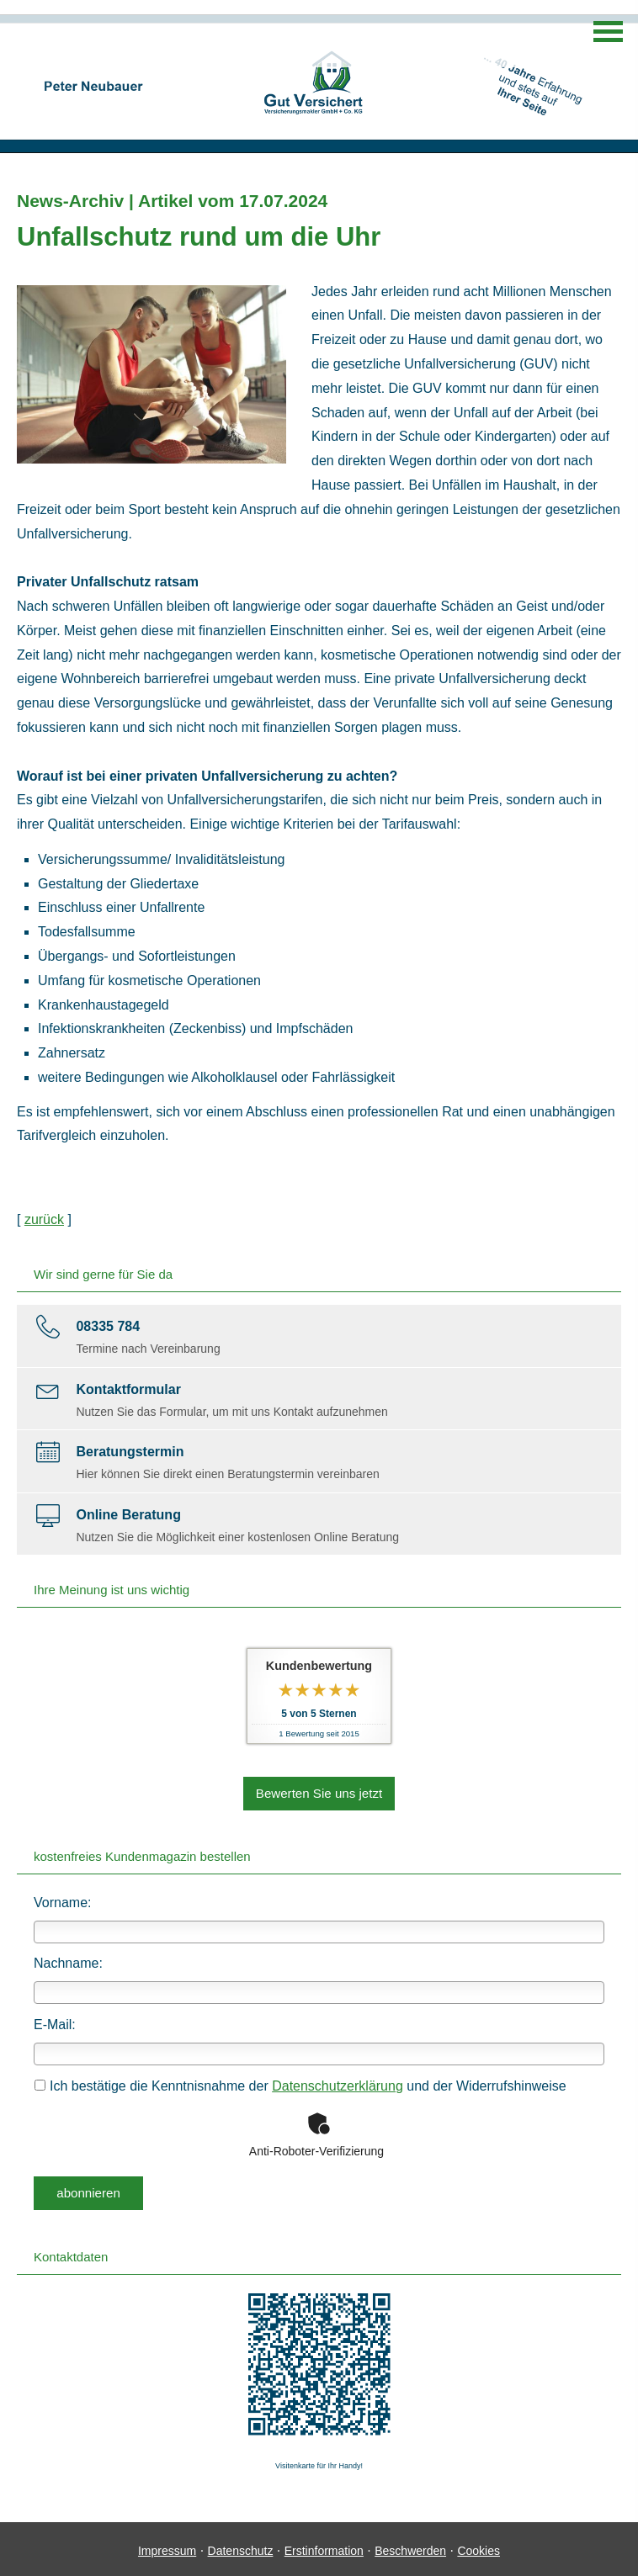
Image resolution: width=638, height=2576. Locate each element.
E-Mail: (55, 2023)
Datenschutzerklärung (337, 2084)
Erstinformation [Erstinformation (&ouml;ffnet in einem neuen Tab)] (324, 2547)
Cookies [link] (478, 2547)
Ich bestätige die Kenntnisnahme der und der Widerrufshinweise (300, 2084)
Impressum (167, 2547)
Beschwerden (410, 2547)
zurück (44, 1219)
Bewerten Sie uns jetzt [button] (318, 1792)
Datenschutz (241, 2547)
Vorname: (62, 1900)
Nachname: (68, 1961)
